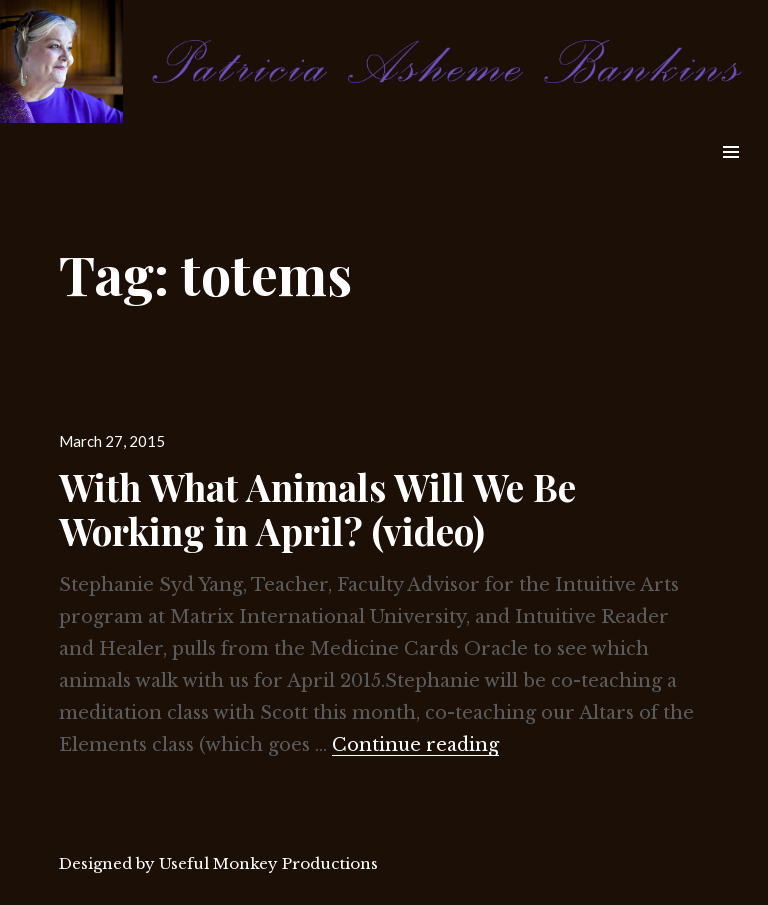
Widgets (730, 174)
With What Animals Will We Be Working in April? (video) (317, 508)
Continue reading (415, 745)
